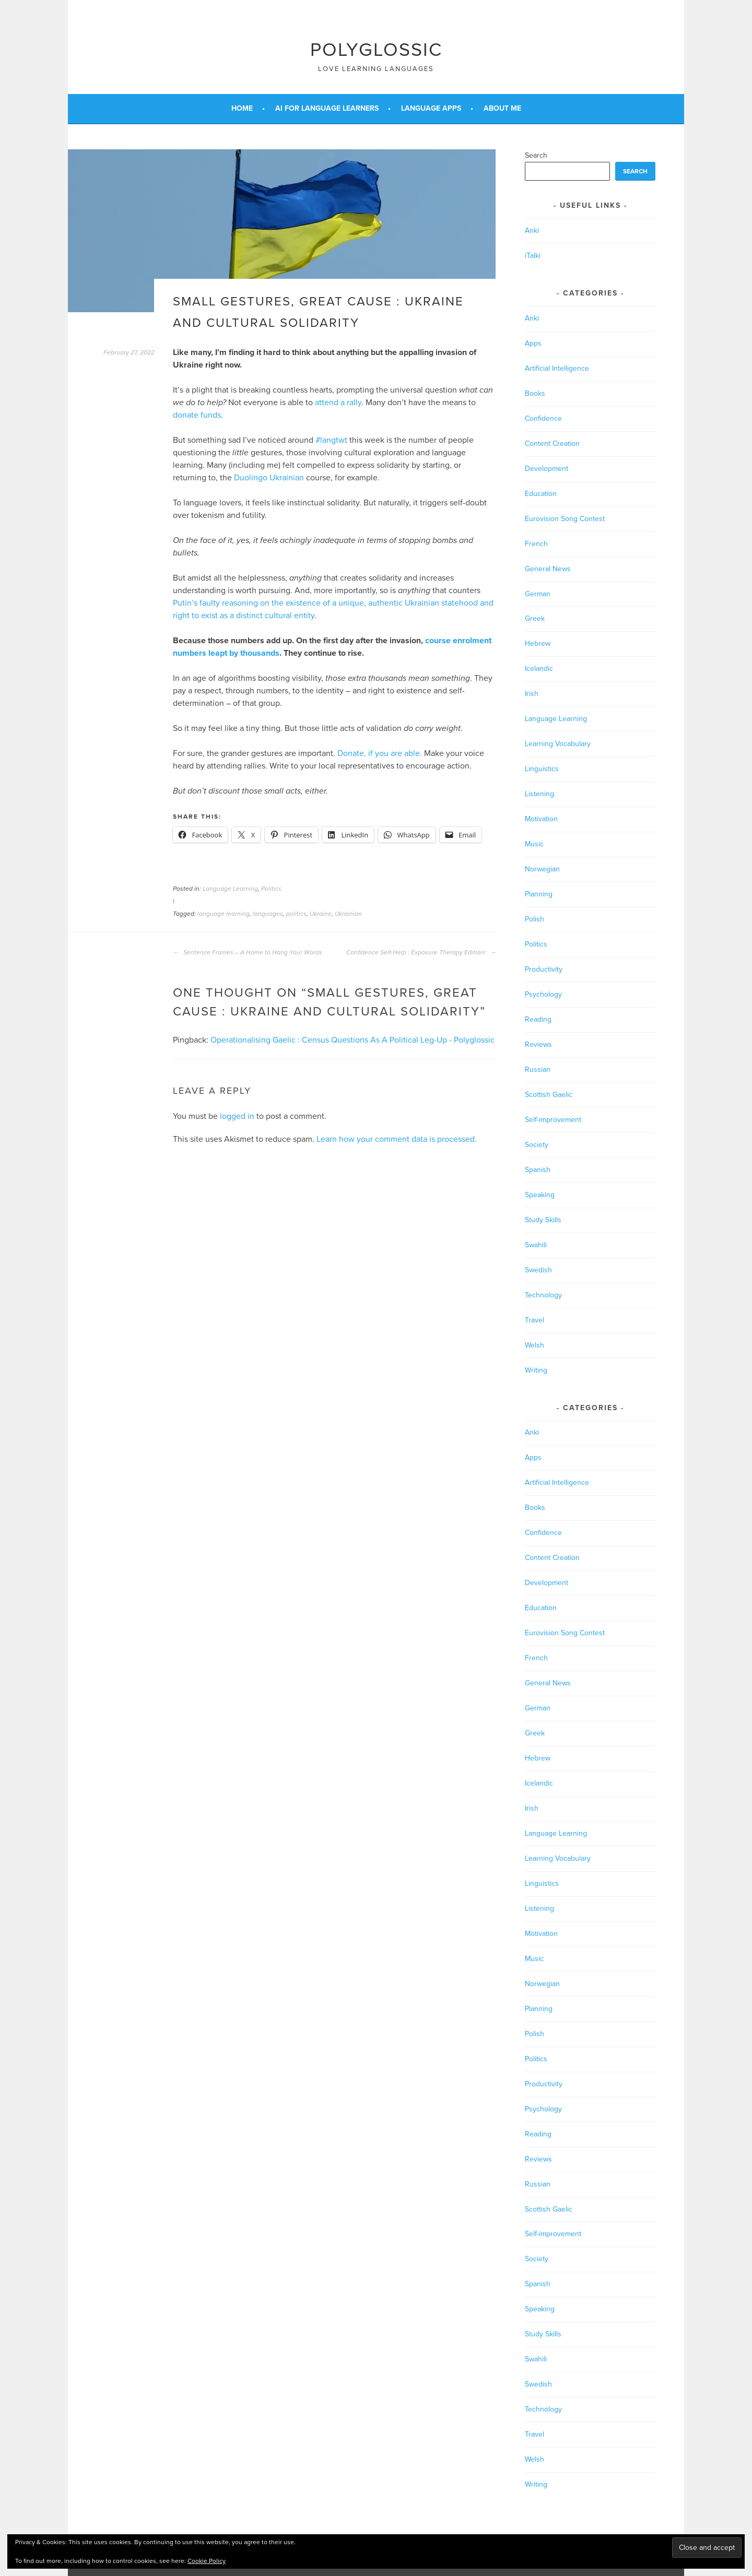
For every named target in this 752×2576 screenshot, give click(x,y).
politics (296, 913)
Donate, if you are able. (379, 753)
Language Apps (431, 108)
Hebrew (537, 643)
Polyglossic (376, 50)
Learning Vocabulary (558, 743)
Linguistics (542, 768)
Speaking (540, 1194)
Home (242, 108)
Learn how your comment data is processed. (396, 1139)
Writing (536, 1370)
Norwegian (542, 869)
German (537, 593)
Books (535, 393)
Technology (543, 1295)
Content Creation (552, 443)
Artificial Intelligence (557, 368)
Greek (535, 618)
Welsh (534, 1345)
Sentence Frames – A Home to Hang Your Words (247, 952)
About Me (502, 108)
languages (268, 913)
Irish (531, 693)
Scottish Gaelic (548, 1094)
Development (546, 468)
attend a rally (338, 402)
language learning (223, 913)
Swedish (538, 1270)
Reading (538, 1019)
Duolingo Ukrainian (269, 477)
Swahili (536, 1244)
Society (536, 1144)
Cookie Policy (206, 2561)
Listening (539, 793)
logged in (237, 1116)
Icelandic (539, 668)
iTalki (532, 255)
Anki (532, 230)
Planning (539, 894)
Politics (271, 888)
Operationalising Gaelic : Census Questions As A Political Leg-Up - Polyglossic (352, 1040)
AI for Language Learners (327, 108)
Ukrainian (348, 913)
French (536, 543)
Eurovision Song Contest (565, 518)
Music (534, 844)
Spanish (537, 1169)
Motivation (541, 818)
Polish (534, 919)
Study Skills (543, 1219)
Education (541, 493)
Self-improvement (553, 1119)
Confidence (543, 418)
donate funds (197, 415)
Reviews (538, 1044)
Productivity (543, 969)
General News (548, 568)
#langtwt (331, 440)
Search (536, 155)
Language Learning (230, 888)
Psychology (543, 994)
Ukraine (321, 913)
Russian (537, 1069)
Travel (534, 1320)
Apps (533, 343)
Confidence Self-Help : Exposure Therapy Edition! (421, 952)
